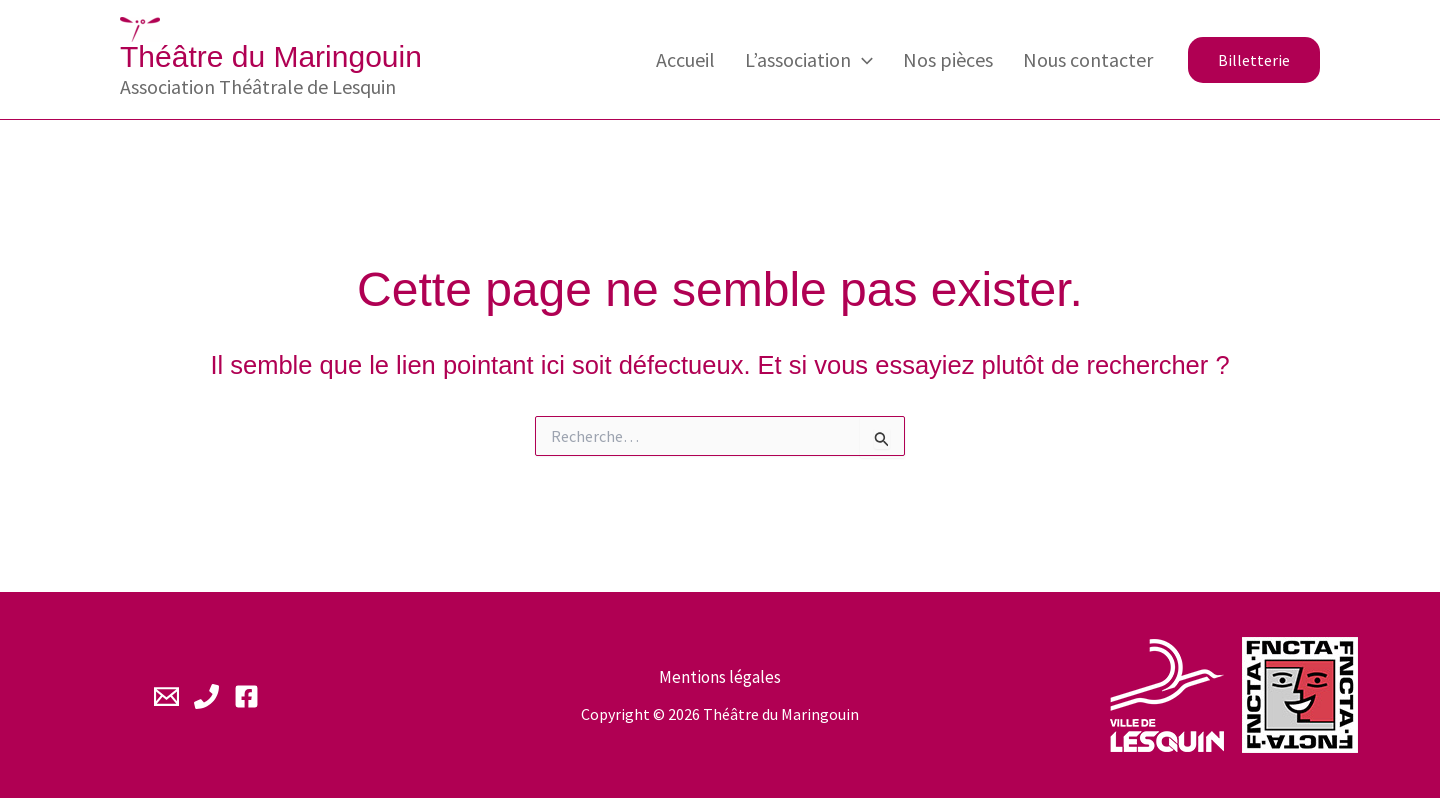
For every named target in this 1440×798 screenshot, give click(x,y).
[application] (862, 60)
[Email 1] (166, 696)
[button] (1254, 60)
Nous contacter (1088, 59)
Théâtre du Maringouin (271, 56)
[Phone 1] (206, 696)
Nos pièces (948, 59)
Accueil (685, 59)
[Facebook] (246, 696)
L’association (809, 60)
